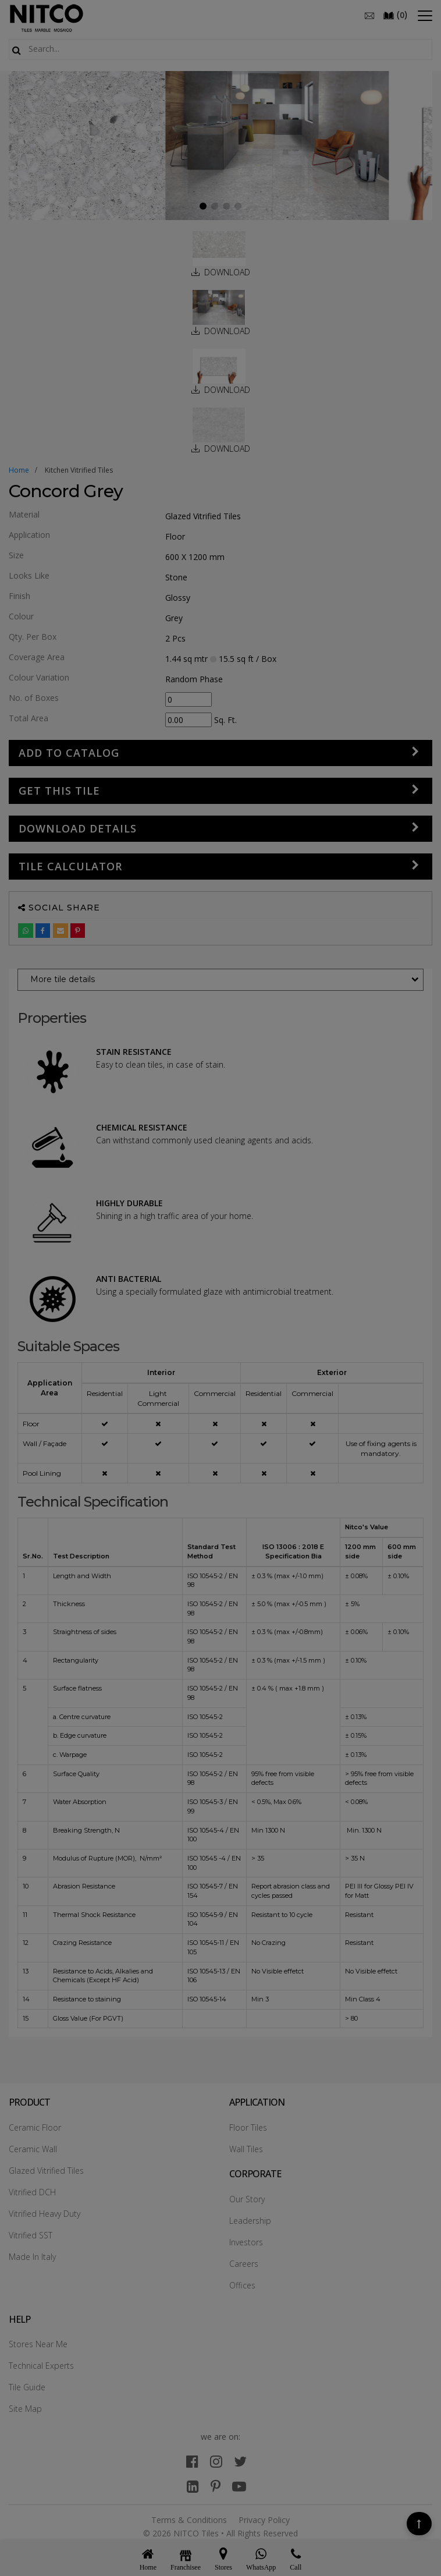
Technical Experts (41, 2365)
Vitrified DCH (32, 2192)
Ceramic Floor (35, 2127)
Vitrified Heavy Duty (44, 2213)
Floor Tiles (248, 2127)
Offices (242, 2285)
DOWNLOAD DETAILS (78, 828)
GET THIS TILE (59, 791)
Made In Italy (32, 2256)
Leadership (250, 2220)
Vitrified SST (30, 2235)
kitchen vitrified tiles (79, 470)
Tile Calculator (70, 866)
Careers (243, 2263)
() (395, 14)
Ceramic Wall (33, 2149)
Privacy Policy (264, 2519)
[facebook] (192, 2461)
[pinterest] (216, 2486)
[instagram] (216, 2461)
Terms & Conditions (189, 2519)
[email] (369, 14)
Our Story (247, 2199)
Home (19, 470)
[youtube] (239, 2486)
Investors (246, 2242)
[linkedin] (193, 2486)
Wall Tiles (246, 2149)
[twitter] (240, 2461)
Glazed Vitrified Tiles (46, 2170)
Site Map (25, 2408)
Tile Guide (27, 2387)
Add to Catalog (69, 753)
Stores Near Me (38, 2344)
